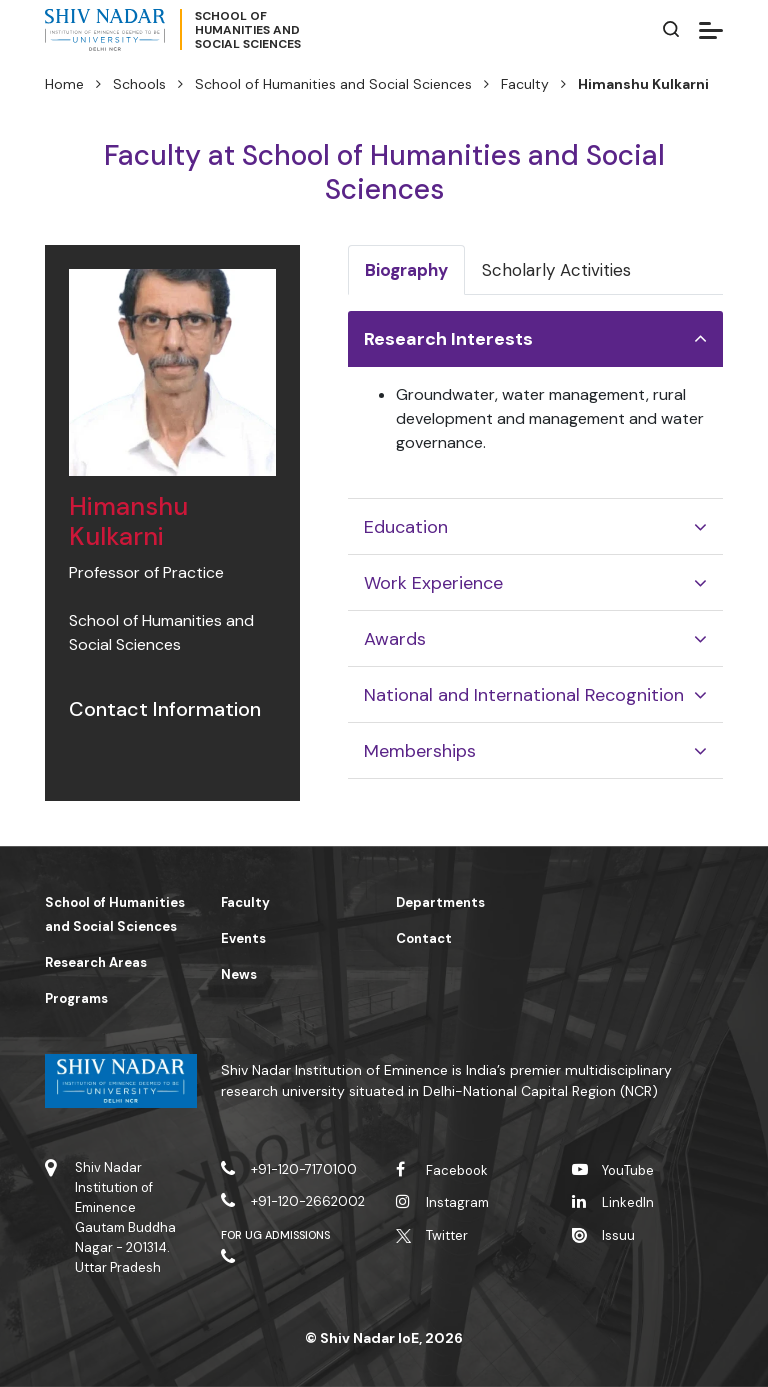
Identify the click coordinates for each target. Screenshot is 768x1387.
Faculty (525, 84)
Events (243, 938)
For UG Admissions (276, 1235)
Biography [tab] (406, 270)
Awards (395, 639)
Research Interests (448, 339)
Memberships (420, 751)
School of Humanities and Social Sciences (333, 84)
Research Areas (96, 962)
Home (64, 84)
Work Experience (433, 583)
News (239, 974)
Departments (440, 902)
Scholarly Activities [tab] (556, 270)
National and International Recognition (524, 695)
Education (406, 527)
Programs (76, 998)
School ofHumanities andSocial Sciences (248, 30)
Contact (424, 938)
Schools (139, 84)
